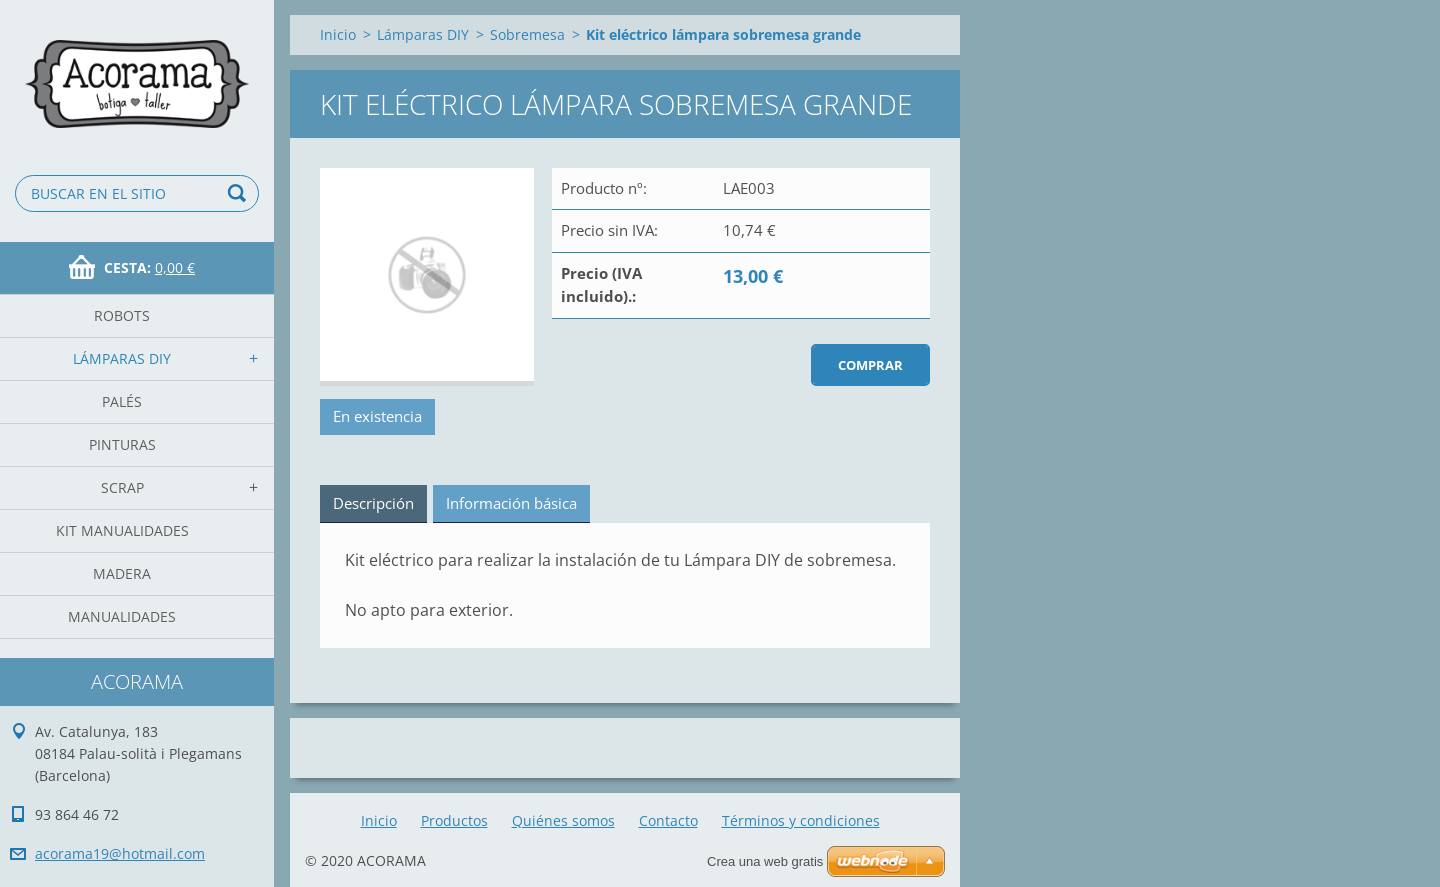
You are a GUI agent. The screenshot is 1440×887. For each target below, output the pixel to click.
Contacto (668, 820)
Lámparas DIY (122, 358)
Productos (454, 820)
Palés (122, 401)
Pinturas (122, 444)
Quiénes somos (563, 820)
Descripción (373, 503)
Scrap (122, 487)
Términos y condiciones (801, 820)
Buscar (240, 193)
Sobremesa (527, 34)
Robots (122, 315)
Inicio (338, 34)
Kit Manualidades (122, 530)
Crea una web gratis (765, 861)
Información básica (511, 503)
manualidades (122, 616)
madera (122, 573)
